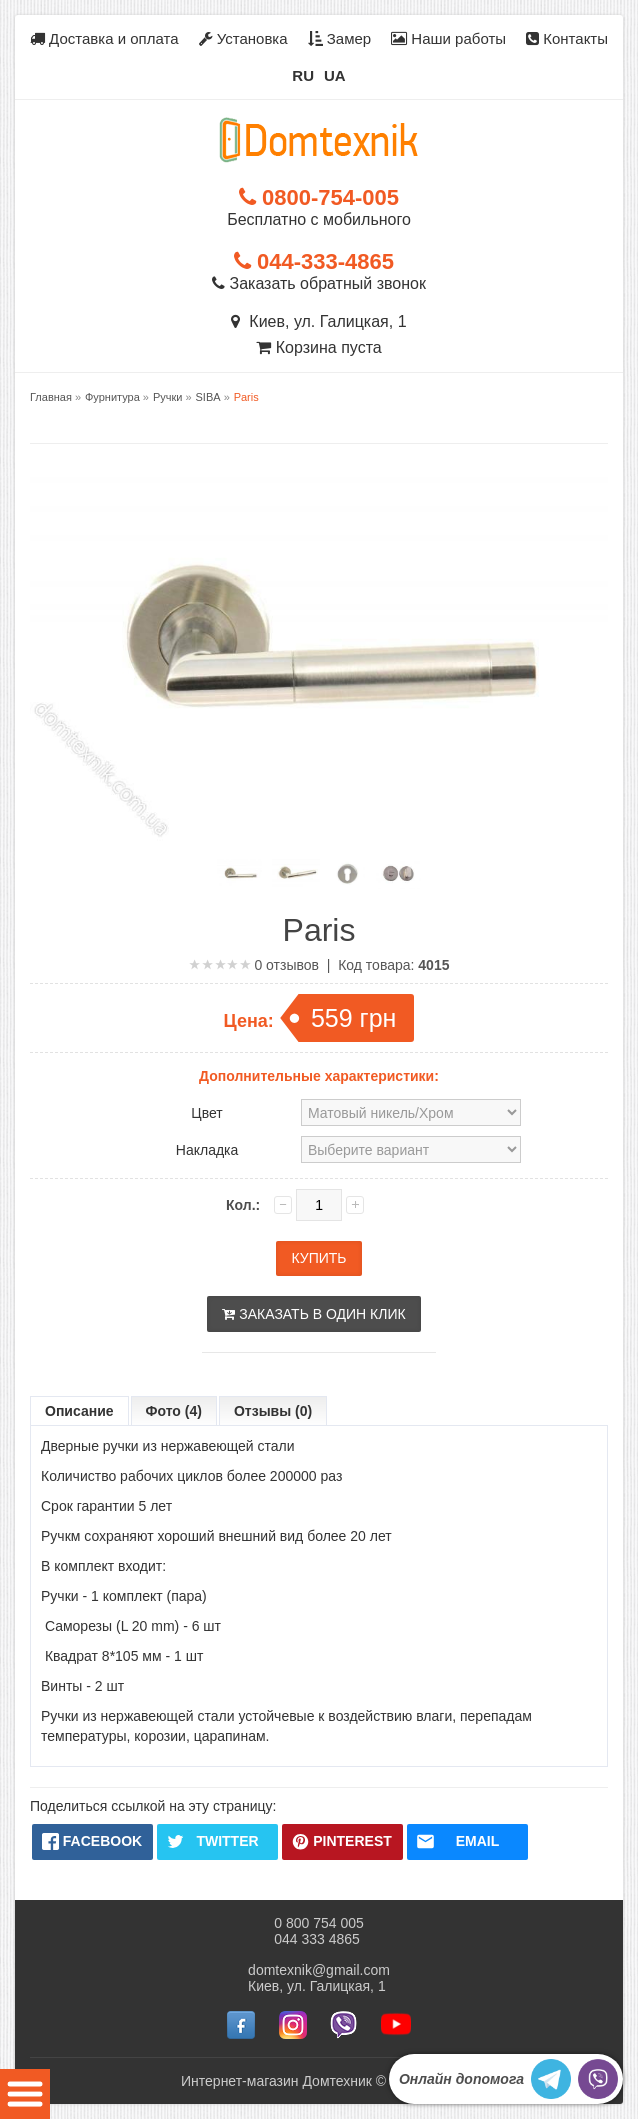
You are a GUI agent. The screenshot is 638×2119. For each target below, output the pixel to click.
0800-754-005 (319, 197)
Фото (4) (174, 1411)
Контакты (567, 38)
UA (335, 75)
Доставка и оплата (104, 38)
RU (303, 75)
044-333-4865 (314, 261)
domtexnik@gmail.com (319, 1970)
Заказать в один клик (313, 1314)
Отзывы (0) (273, 1411)
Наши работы (448, 38)
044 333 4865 (317, 1939)
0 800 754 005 (319, 1923)
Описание (79, 1411)
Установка (243, 38)
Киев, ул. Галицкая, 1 (318, 321)
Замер (340, 38)
